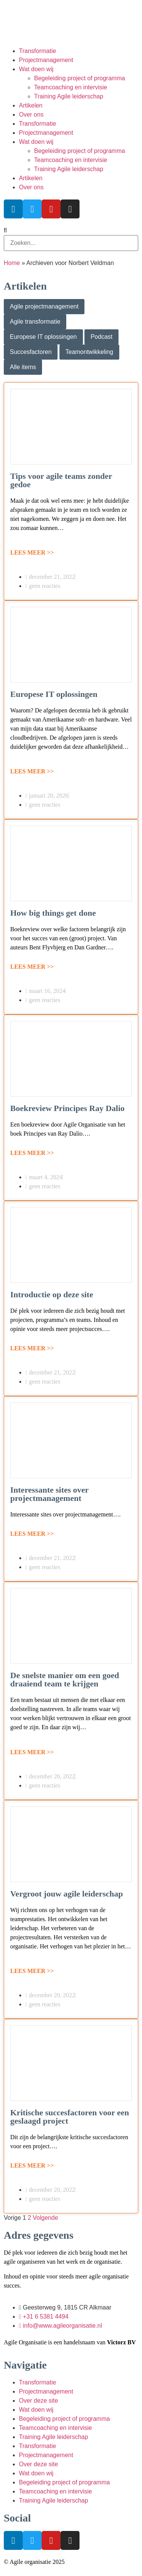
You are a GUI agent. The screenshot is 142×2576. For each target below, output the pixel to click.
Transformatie (37, 51)
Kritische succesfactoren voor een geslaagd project (69, 2117)
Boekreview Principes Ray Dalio (67, 1108)
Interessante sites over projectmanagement (49, 1494)
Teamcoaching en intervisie (70, 87)
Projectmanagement (46, 60)
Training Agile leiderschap (68, 96)
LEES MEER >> (32, 552)
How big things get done (53, 913)
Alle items (23, 367)
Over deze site (38, 2400)
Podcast (101, 336)
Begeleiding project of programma (79, 78)
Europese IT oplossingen (43, 336)
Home (12, 263)
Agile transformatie (35, 321)
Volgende (45, 2217)
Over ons (31, 114)
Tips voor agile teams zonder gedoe (61, 480)
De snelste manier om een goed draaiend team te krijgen (64, 1679)
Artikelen (30, 105)
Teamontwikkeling (89, 352)
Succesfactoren (30, 352)
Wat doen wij (36, 69)
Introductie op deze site (51, 1294)
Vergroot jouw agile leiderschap (66, 1893)
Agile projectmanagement (44, 306)
